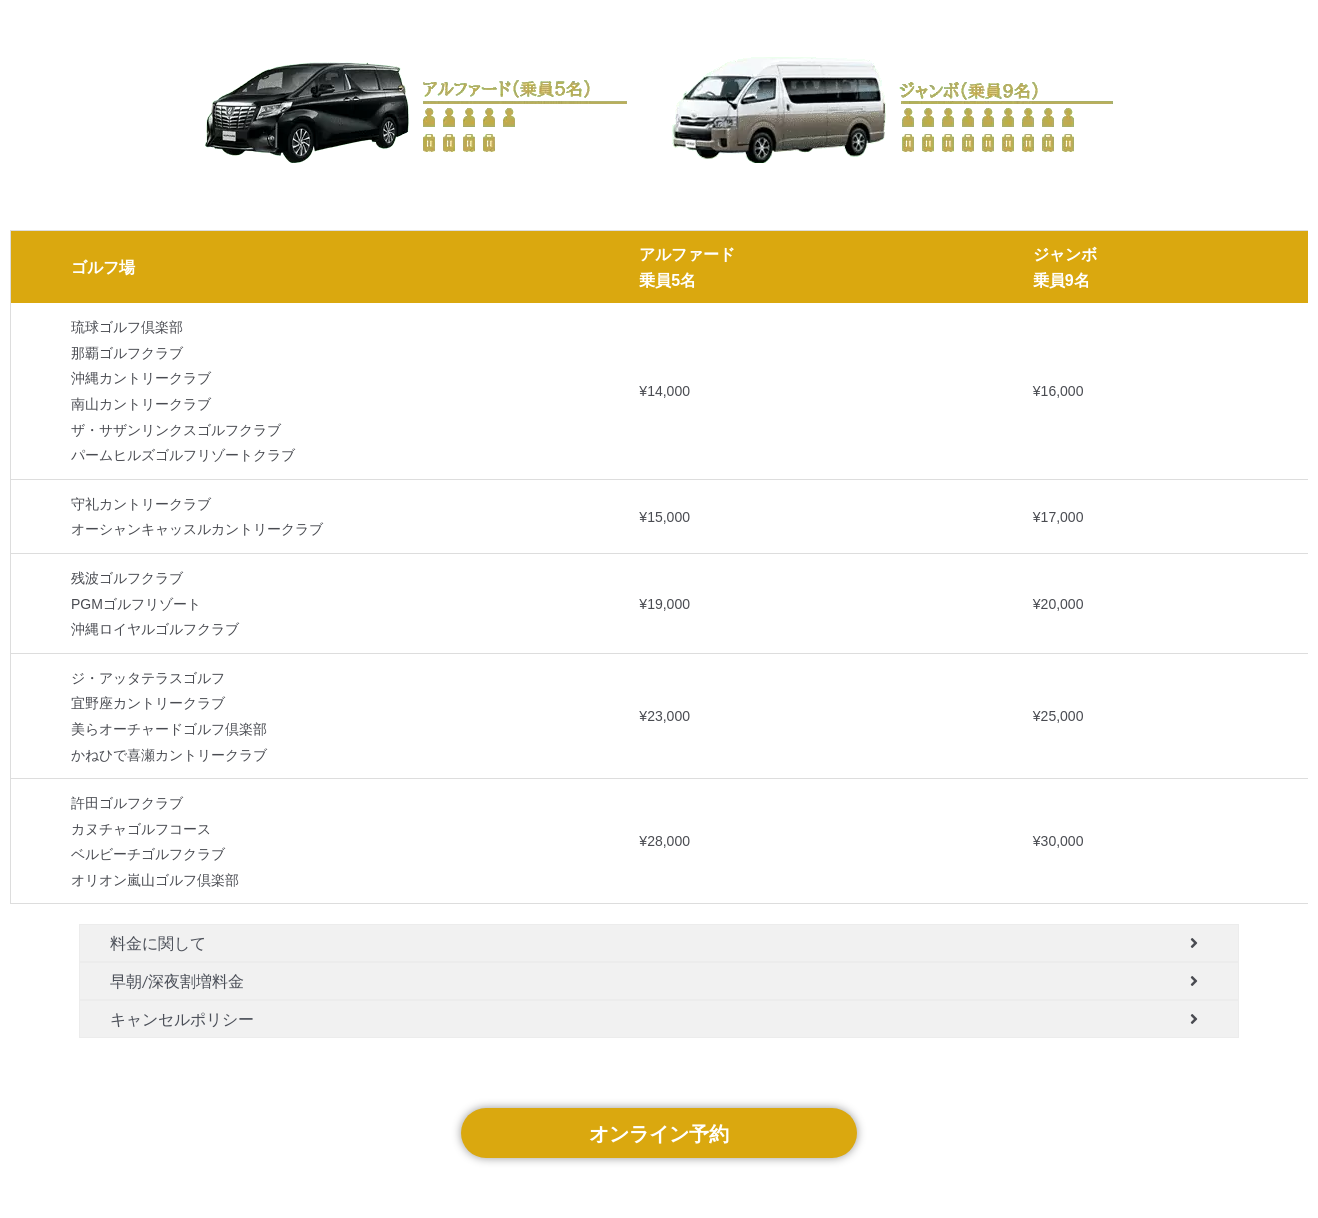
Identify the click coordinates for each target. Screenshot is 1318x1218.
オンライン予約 (659, 1133)
